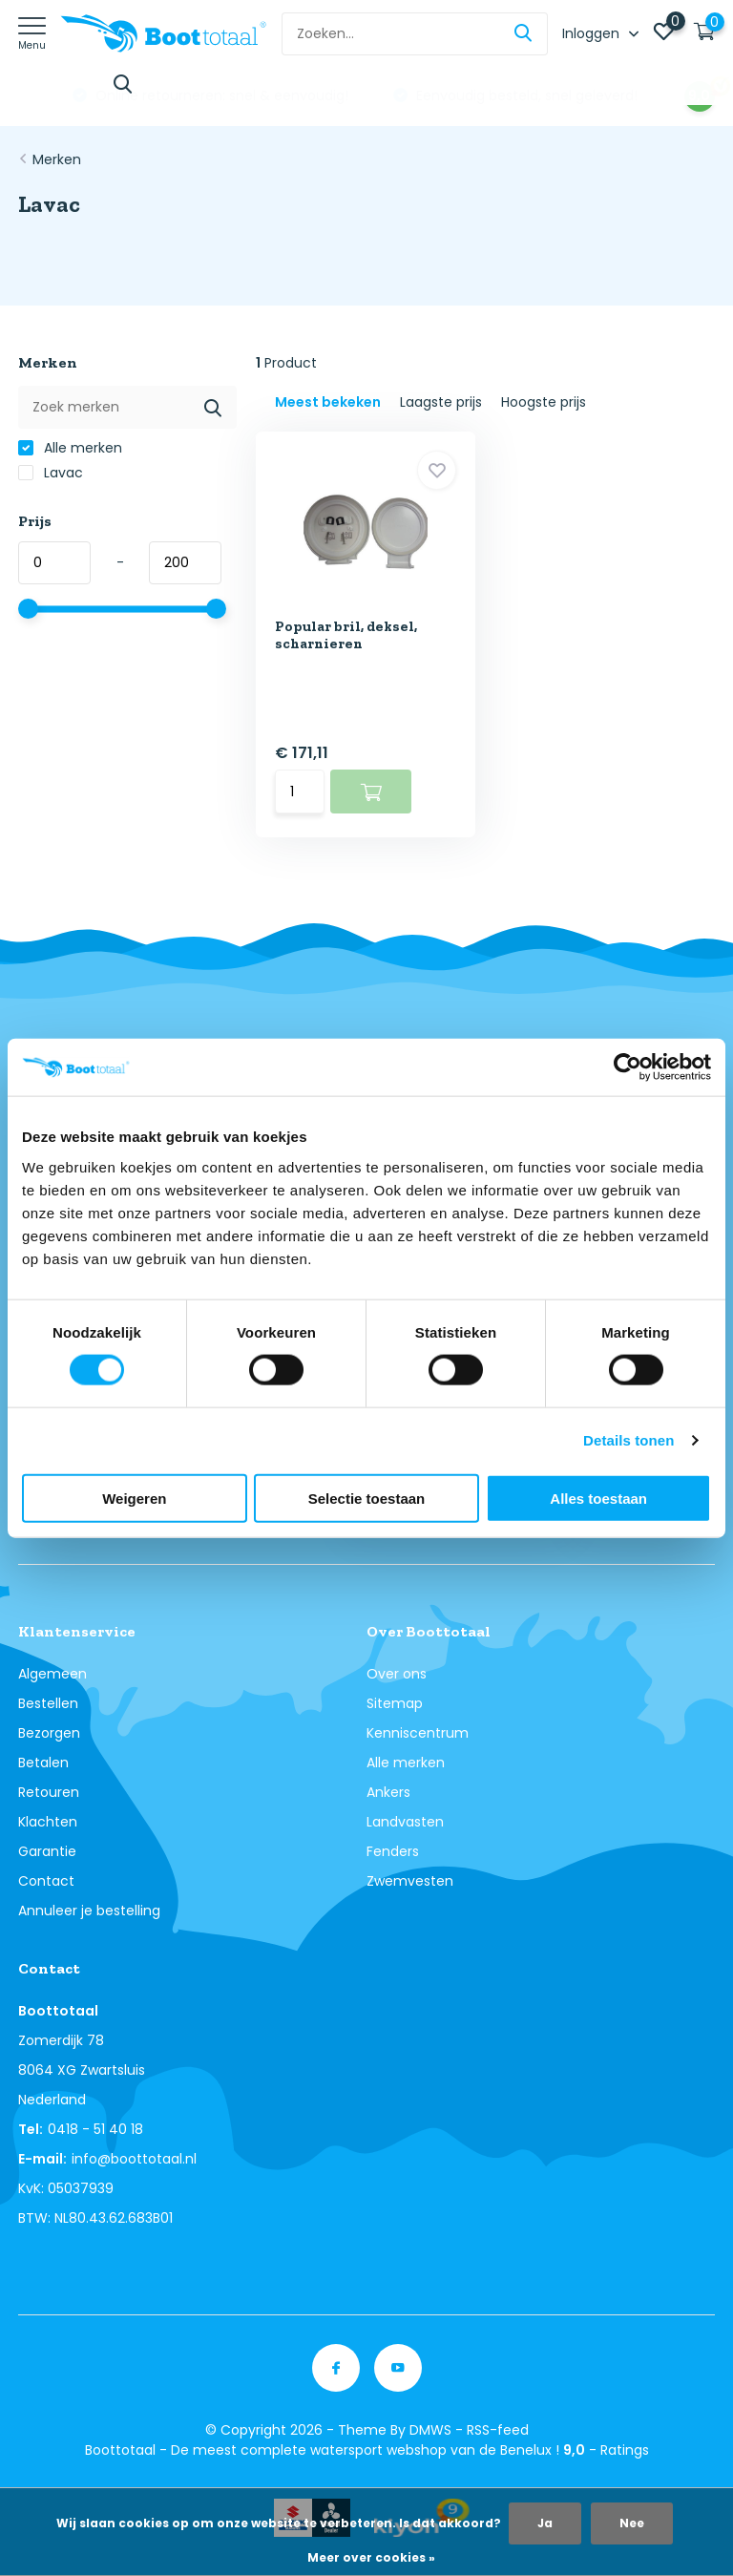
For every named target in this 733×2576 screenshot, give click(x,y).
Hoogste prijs (543, 402)
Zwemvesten (409, 1880)
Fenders (392, 1851)
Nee (631, 2523)
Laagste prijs (441, 402)
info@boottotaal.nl (134, 2158)
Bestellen (48, 1703)
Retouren (48, 1792)
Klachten (47, 1821)
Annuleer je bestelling (89, 1910)
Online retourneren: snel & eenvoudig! (488, 95)
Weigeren (134, 1497)
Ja (545, 2523)
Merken (56, 159)
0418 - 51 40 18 (95, 2129)
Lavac (50, 472)
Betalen (43, 1762)
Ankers (388, 1792)
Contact (46, 1880)
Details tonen (628, 1440)
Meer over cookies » (371, 2557)
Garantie (47, 1851)
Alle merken (70, 447)
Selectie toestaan (367, 1497)
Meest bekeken (328, 402)
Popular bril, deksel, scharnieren (346, 635)
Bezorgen (49, 1732)
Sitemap (394, 1703)
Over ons (396, 1673)
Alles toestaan (598, 1497)
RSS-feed (498, 2429)
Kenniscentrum (417, 1732)
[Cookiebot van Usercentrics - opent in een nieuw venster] (627, 1067)
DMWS (430, 2429)
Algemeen (52, 1673)
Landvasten (405, 1821)
